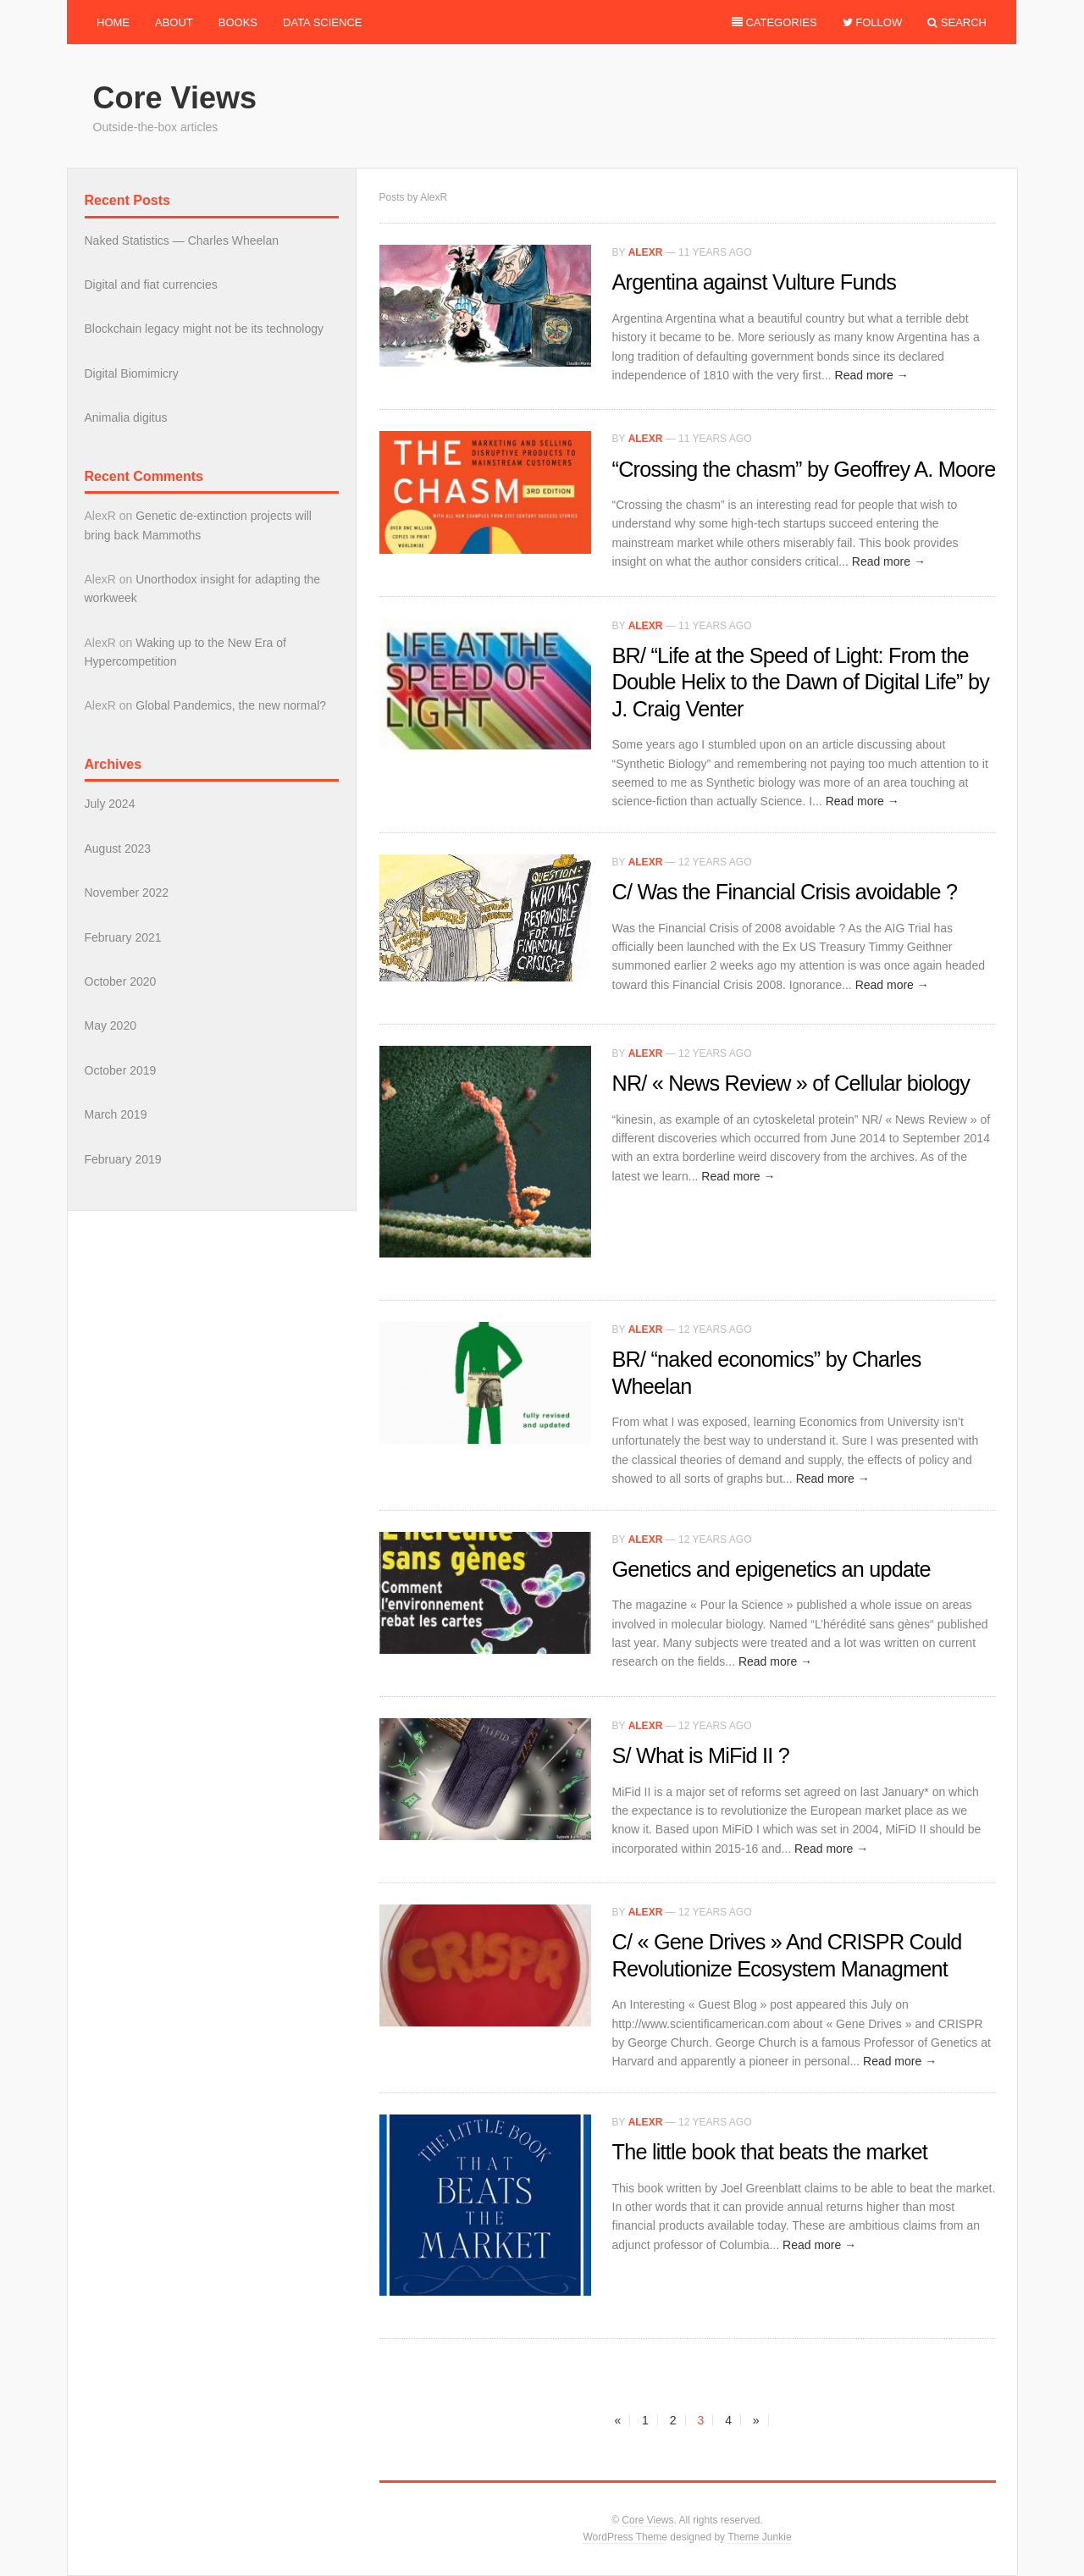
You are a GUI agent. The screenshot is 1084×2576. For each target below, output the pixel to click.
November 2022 (127, 892)
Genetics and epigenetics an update (771, 1569)
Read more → (872, 375)
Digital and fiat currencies (151, 284)
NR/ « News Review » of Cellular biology (791, 1083)
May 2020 (110, 1025)
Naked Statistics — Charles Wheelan (182, 240)
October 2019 (121, 1070)
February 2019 (123, 1159)
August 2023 (118, 848)
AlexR (645, 252)
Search (957, 22)
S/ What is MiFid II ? (700, 1755)
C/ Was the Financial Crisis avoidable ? (785, 892)
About (174, 22)
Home (113, 22)
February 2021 (123, 937)
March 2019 (116, 1114)
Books (237, 22)
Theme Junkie (759, 2537)
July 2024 (110, 803)
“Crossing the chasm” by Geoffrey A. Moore (804, 469)
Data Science (322, 22)
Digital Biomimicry (132, 373)
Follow (873, 22)
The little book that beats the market (769, 2152)
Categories (774, 22)
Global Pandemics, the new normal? (231, 705)
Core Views (175, 97)
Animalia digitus (126, 417)
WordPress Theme (625, 2537)
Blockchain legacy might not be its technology (204, 328)
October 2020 (121, 981)
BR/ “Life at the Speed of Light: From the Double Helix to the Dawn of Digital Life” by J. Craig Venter (801, 682)
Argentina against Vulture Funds (754, 282)
